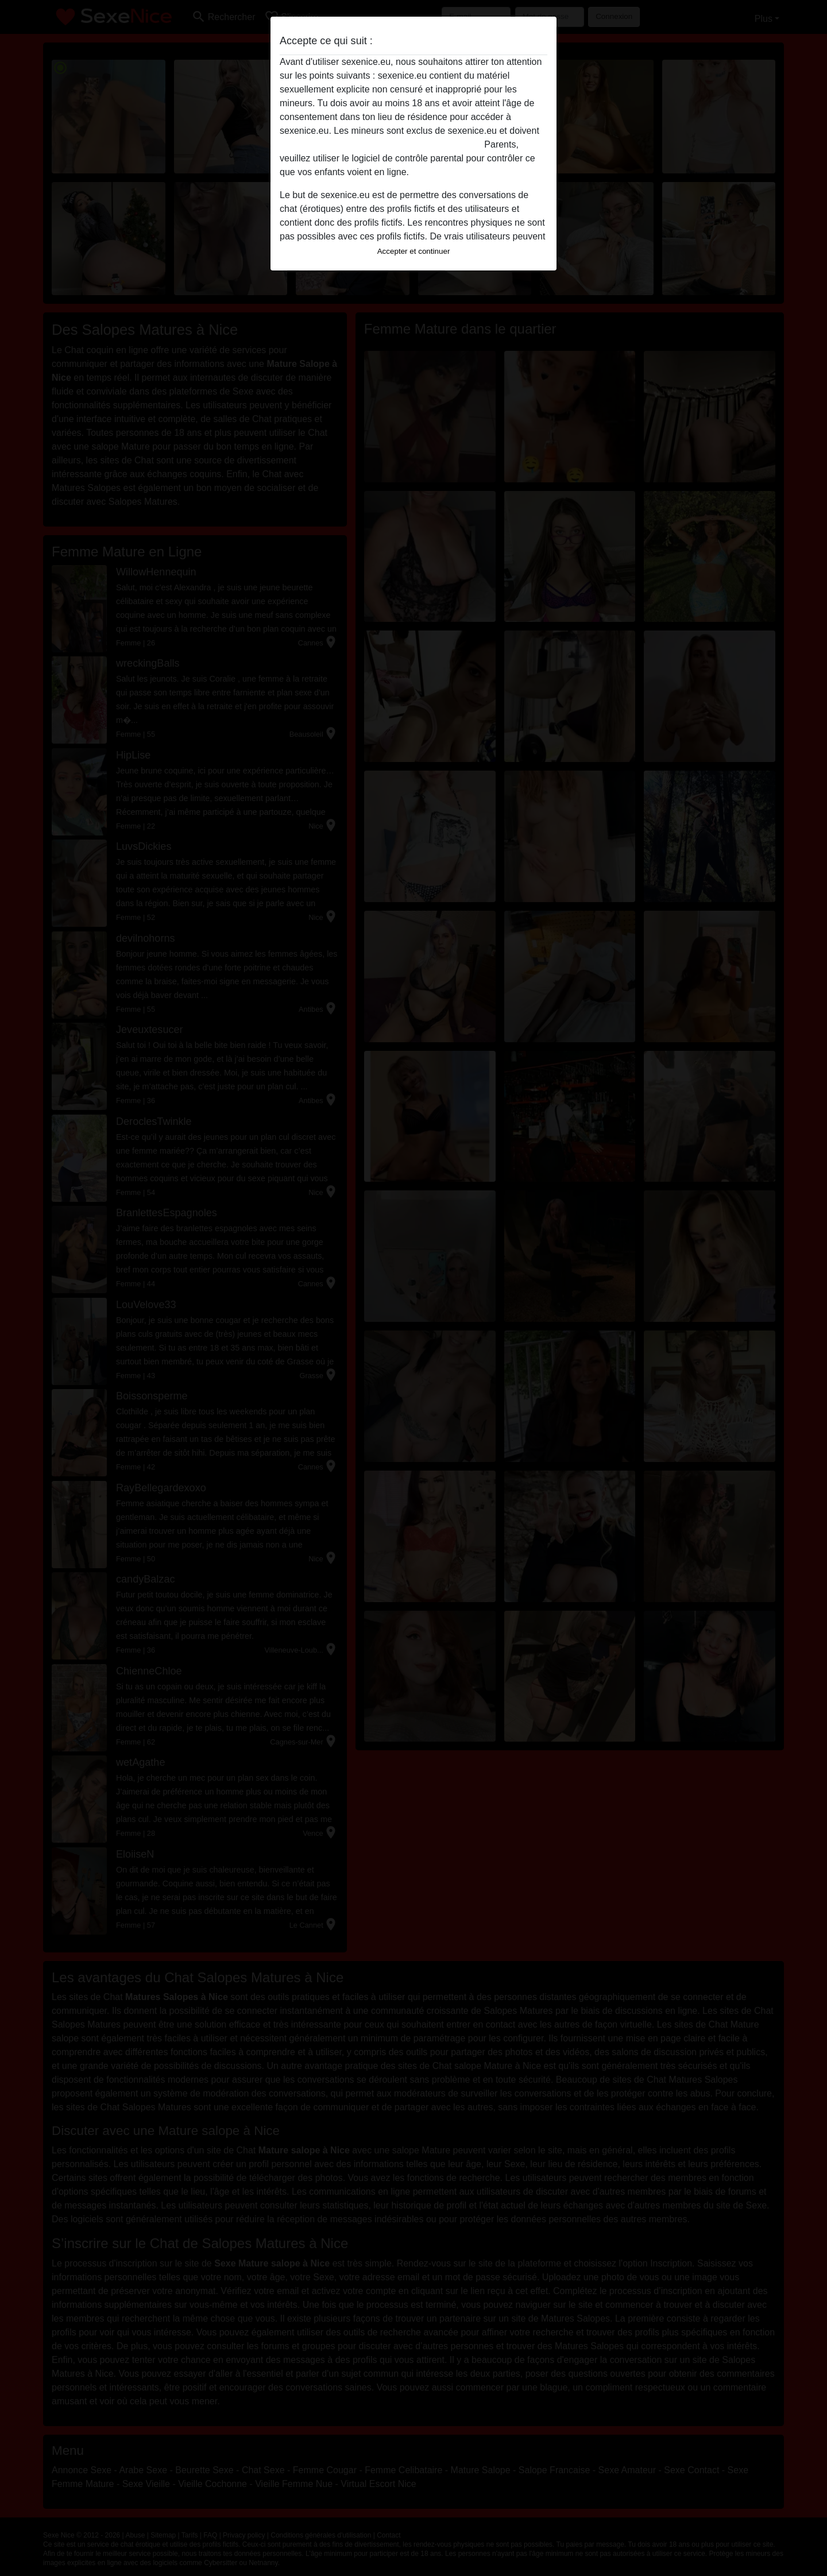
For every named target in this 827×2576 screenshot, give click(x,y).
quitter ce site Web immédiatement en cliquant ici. (381, 144)
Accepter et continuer (413, 251)
